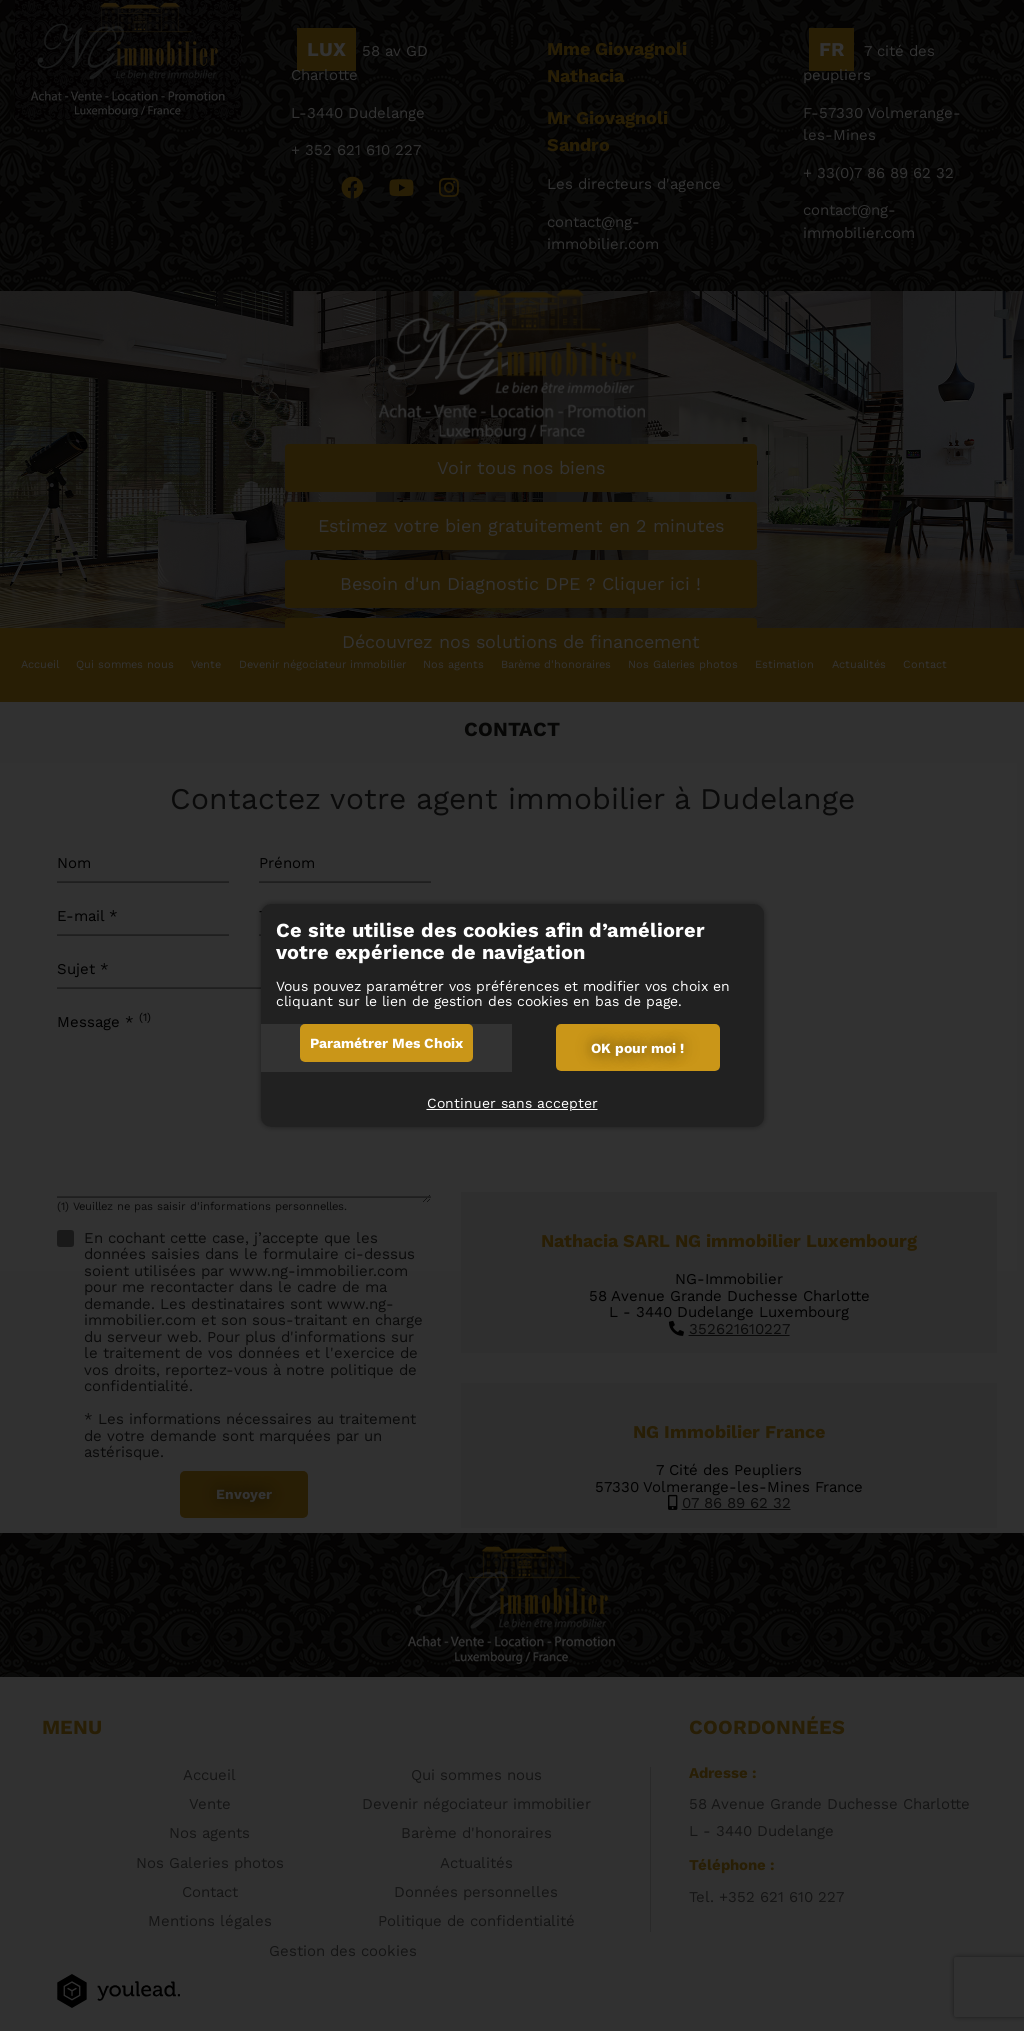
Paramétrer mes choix (386, 1043)
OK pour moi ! (637, 1048)
